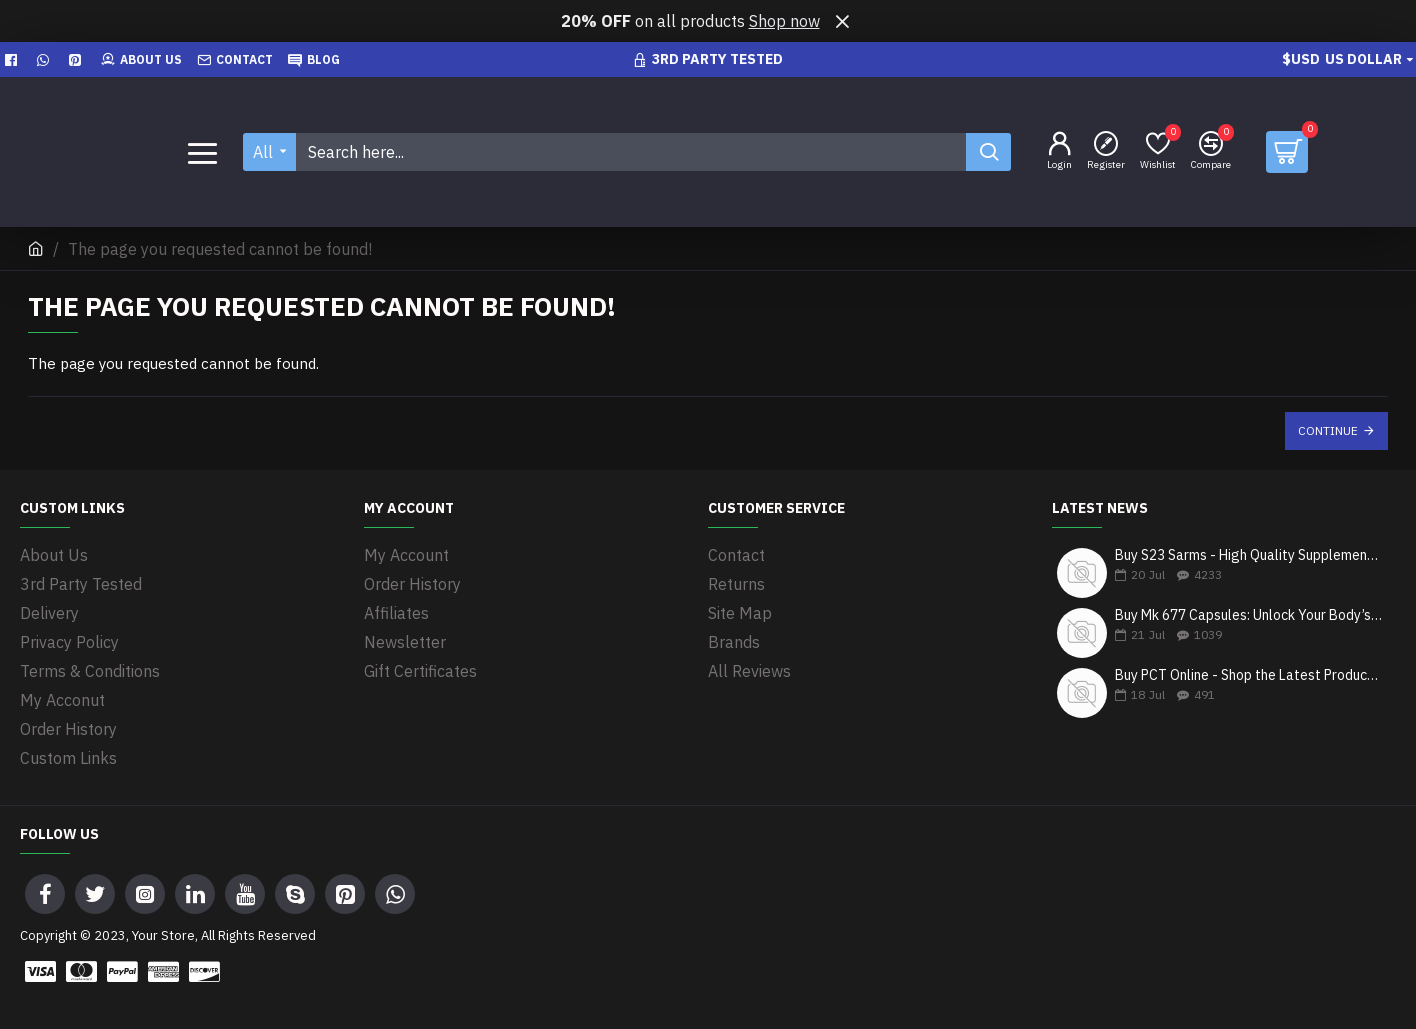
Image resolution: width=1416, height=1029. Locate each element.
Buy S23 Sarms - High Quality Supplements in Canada (1249, 555)
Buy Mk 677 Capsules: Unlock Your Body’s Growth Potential (1249, 615)
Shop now (784, 21)
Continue (1328, 430)
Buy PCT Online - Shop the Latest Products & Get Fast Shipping (1249, 675)
